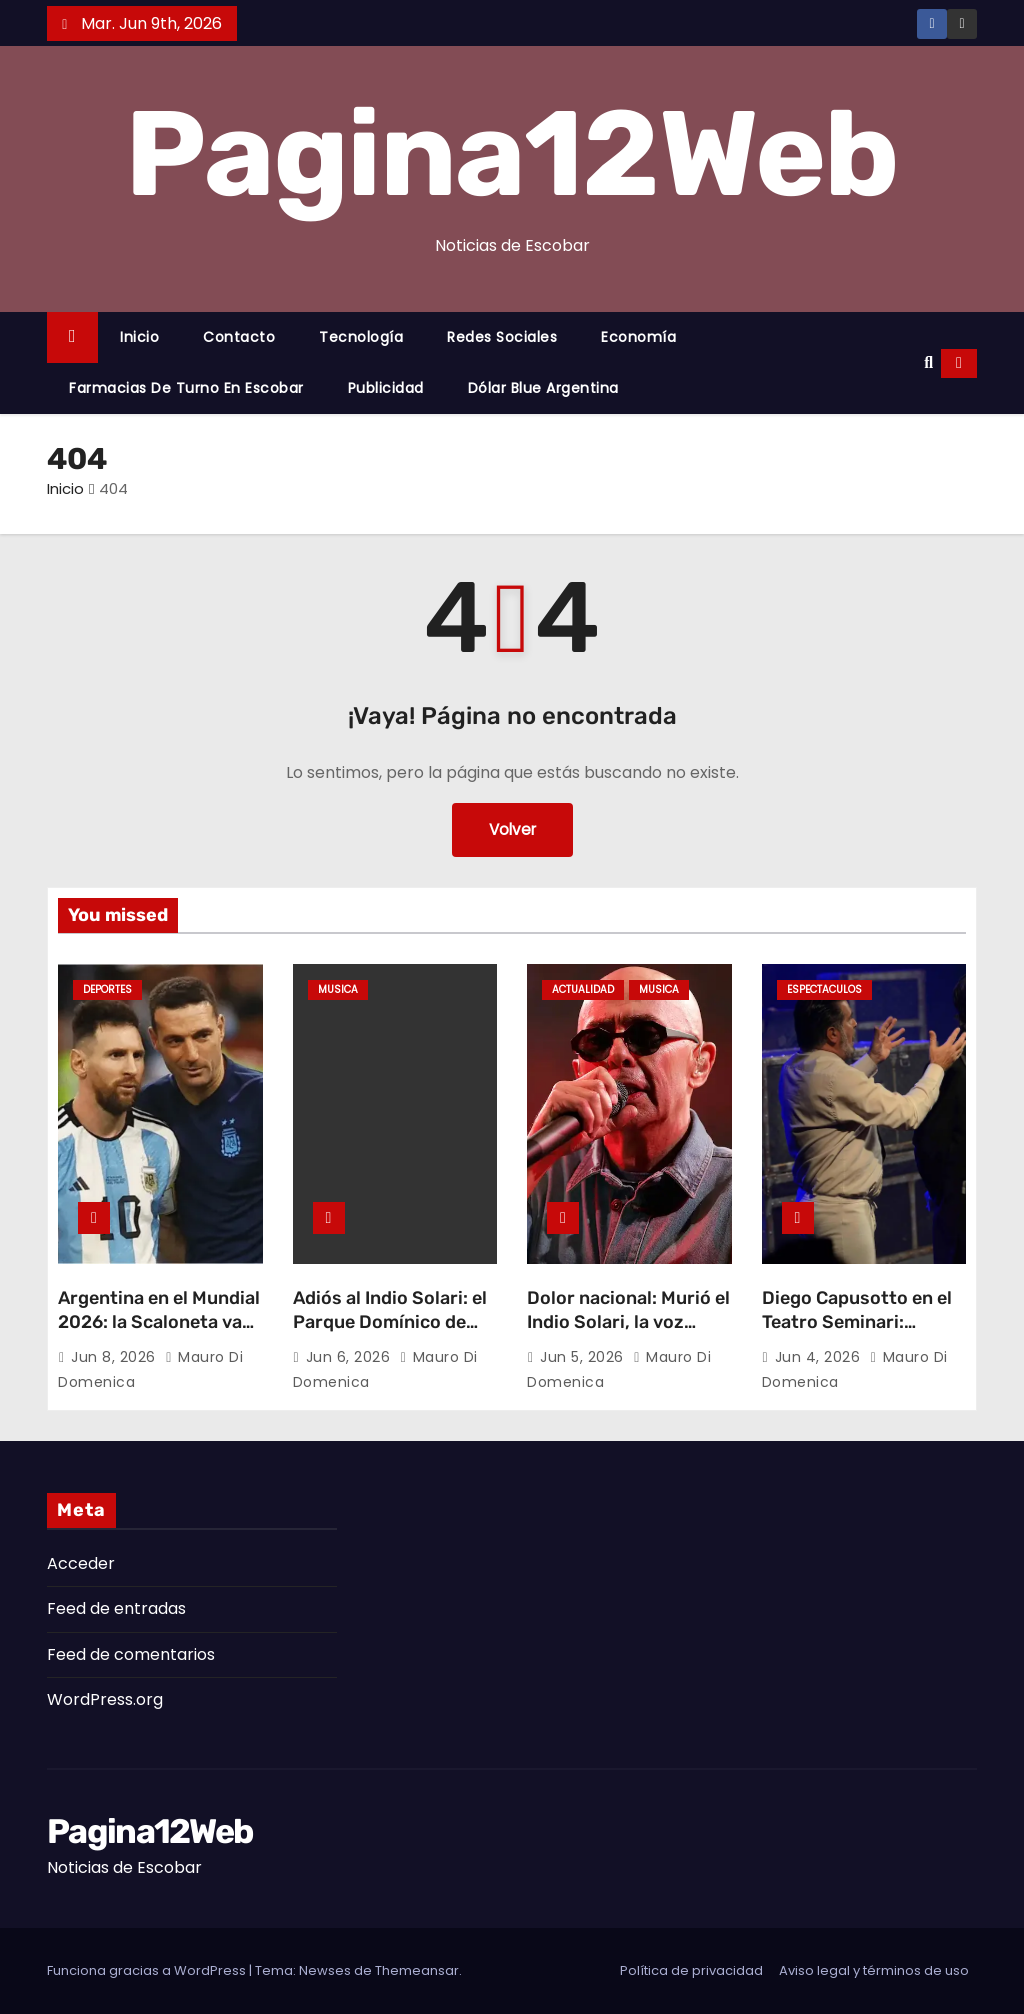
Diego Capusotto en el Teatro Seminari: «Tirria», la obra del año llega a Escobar (863, 1334)
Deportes (107, 989)
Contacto (239, 337)
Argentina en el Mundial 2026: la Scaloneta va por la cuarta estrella (159, 1322)
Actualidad (583, 989)
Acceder (81, 1563)
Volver (512, 829)
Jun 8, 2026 (115, 1357)
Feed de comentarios (131, 1654)
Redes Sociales (502, 337)
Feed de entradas (116, 1608)
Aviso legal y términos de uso (874, 1970)
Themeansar (417, 1970)
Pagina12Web (511, 154)
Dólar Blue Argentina (543, 388)
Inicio (139, 337)
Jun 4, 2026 (820, 1357)
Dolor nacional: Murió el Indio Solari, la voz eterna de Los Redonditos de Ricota (628, 1334)
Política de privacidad (691, 1970)
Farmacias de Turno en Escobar (186, 388)
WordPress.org (105, 1699)
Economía (638, 337)
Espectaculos (824, 989)
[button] (928, 362)
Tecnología (361, 337)
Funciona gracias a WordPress (148, 1970)
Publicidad (386, 388)
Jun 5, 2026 (584, 1357)
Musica (338, 989)
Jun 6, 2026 (350, 1357)
